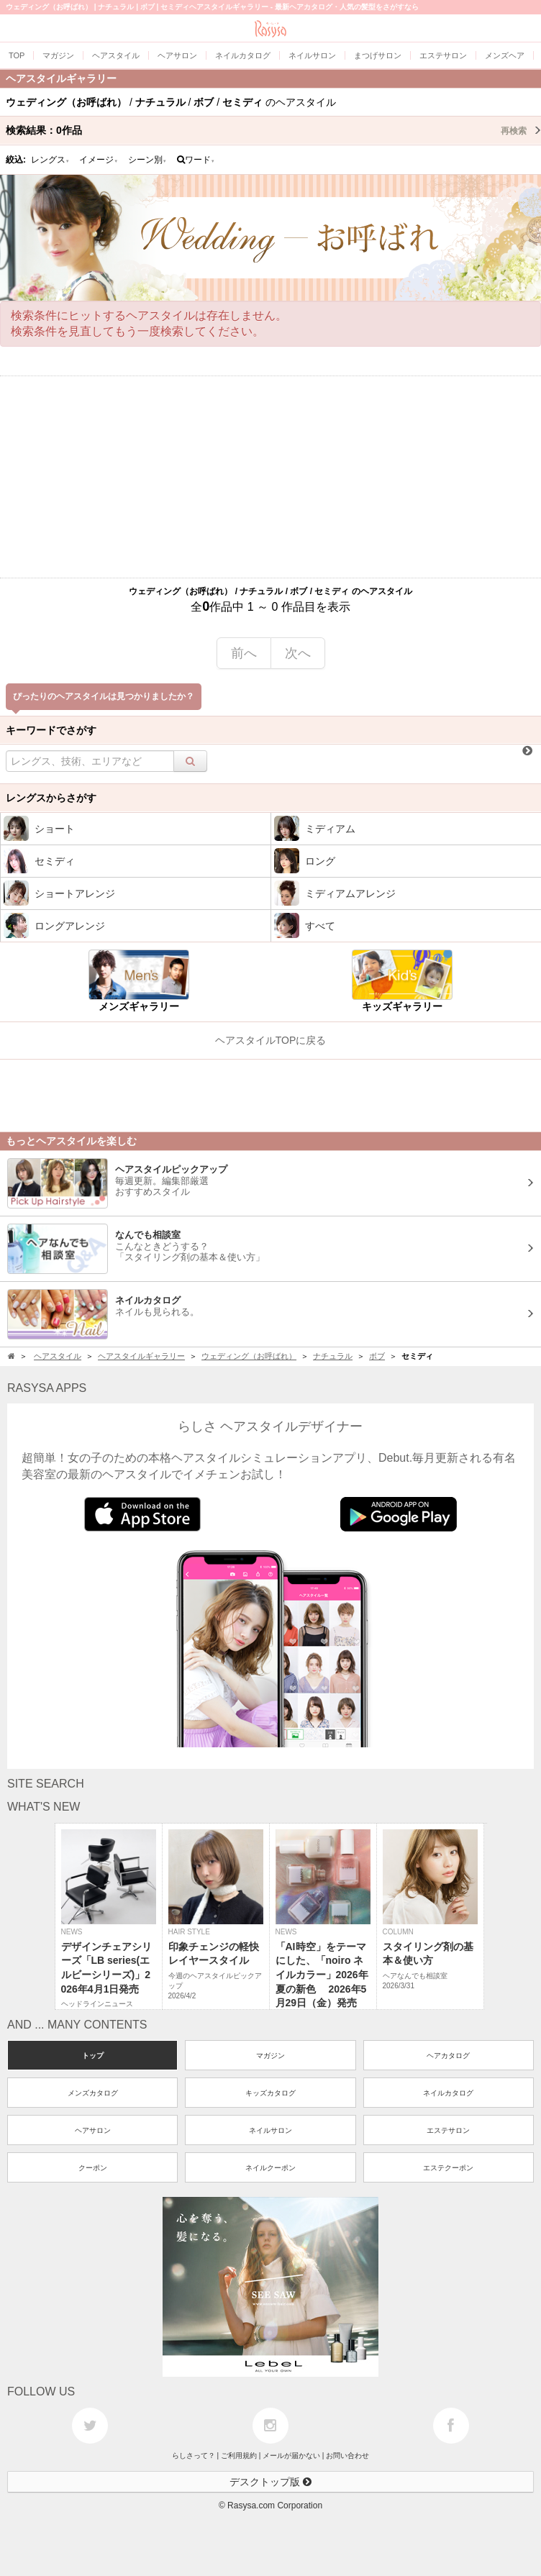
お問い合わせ (347, 2455)
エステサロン (448, 2130)
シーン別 (147, 160)
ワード (196, 160)
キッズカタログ (270, 2093)
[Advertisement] (270, 477)
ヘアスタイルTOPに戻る (271, 1040)
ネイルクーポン (270, 2168)
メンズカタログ (93, 2093)
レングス (50, 160)
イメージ (98, 160)
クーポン (92, 2168)
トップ (93, 2056)
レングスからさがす (51, 798)
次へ (298, 653)
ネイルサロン (270, 2130)
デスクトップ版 (270, 2482)
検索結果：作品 (273, 130)
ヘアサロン (93, 2130)
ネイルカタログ (448, 2093)
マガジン (270, 2056)
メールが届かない (291, 2455)
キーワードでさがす (51, 730)
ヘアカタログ (448, 2056)
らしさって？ (193, 2455)
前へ (244, 653)
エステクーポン (448, 2168)
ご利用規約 (239, 2455)
